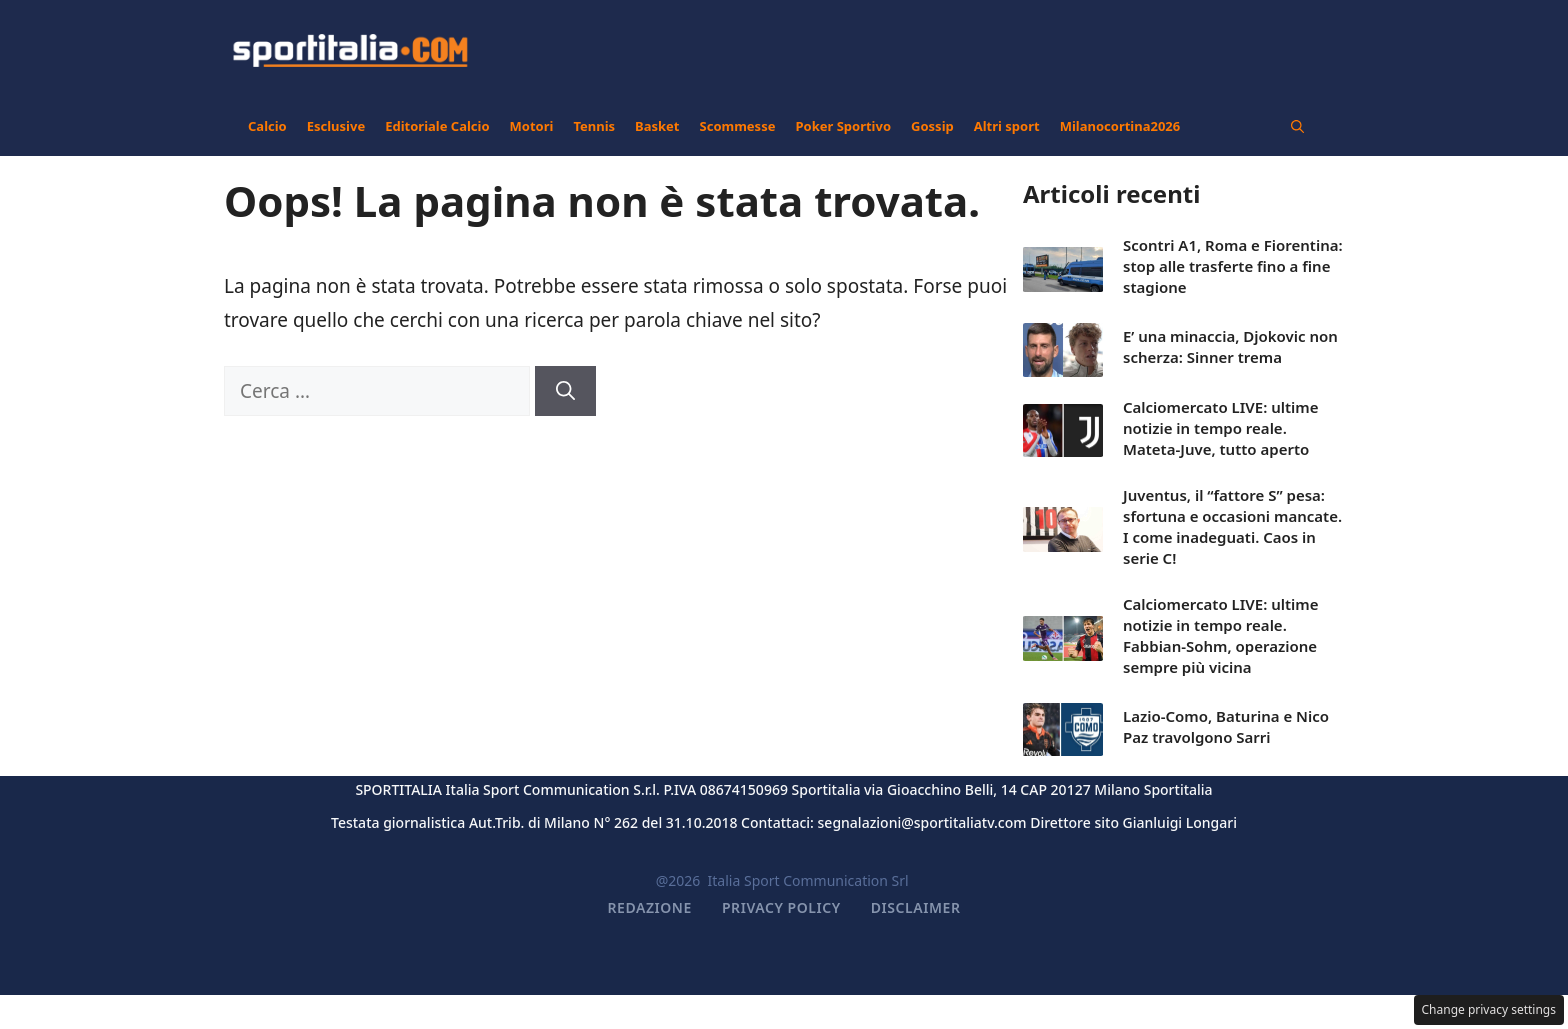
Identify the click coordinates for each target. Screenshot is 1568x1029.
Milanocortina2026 (1120, 126)
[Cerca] (565, 391)
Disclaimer (916, 907)
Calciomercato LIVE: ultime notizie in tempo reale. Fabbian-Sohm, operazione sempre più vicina (1221, 635)
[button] (1297, 126)
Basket (657, 126)
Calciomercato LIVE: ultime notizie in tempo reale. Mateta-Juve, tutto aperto (1221, 428)
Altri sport (1007, 126)
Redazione (650, 907)
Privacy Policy (781, 907)
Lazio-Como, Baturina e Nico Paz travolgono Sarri (1226, 726)
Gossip (932, 126)
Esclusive (336, 126)
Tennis (594, 126)
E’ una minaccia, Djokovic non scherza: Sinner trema (1230, 346)
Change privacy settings (1489, 1009)
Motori (532, 126)
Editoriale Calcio (437, 126)
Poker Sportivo (843, 126)
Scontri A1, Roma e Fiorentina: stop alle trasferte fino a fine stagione (1233, 266)
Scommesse (738, 126)
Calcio (267, 126)
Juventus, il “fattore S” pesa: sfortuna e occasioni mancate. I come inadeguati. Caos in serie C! (1232, 526)
